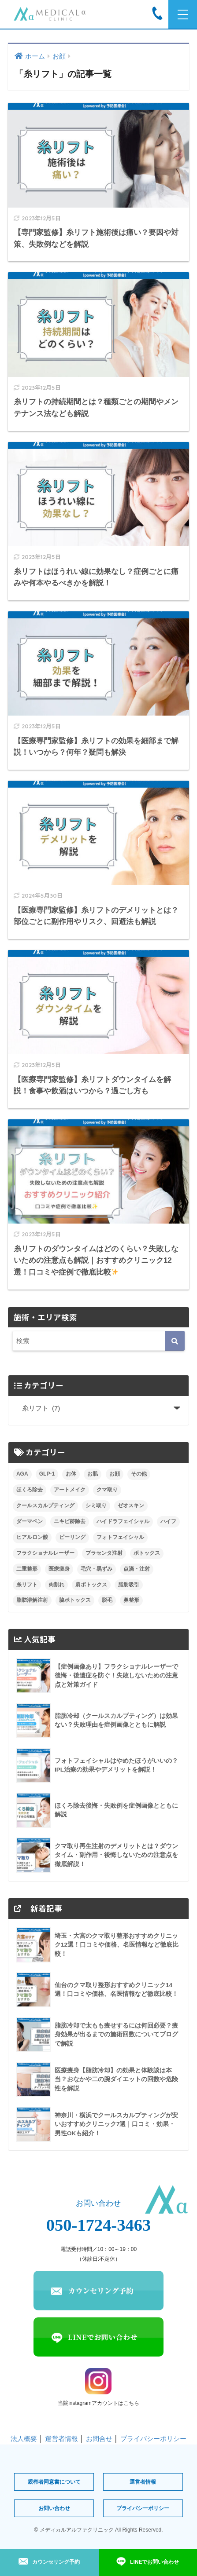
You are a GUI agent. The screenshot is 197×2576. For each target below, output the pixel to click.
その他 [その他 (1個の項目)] (139, 1474)
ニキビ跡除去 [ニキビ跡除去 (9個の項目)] (69, 1521)
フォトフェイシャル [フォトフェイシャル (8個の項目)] (120, 1537)
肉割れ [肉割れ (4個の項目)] (56, 1585)
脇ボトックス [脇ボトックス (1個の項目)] (75, 1600)
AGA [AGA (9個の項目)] (22, 1474)
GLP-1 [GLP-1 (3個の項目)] (47, 1474)
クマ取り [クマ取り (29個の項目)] (107, 1490)
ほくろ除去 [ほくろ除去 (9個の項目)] (29, 1490)
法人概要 (24, 2438)
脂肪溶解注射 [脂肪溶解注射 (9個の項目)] (32, 1600)
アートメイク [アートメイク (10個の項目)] (69, 1490)
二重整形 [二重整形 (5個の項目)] (26, 1569)
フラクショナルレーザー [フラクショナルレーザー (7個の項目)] (45, 1553)
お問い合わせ (54, 2508)
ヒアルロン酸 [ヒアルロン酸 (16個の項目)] (32, 1537)
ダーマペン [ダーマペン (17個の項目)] (29, 1521)
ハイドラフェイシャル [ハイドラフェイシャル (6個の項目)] (123, 1521)
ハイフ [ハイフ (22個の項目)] (168, 1521)
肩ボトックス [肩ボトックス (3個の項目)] (91, 1585)
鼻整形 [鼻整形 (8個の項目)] (131, 1600)
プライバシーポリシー (153, 2438)
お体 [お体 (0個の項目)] (71, 1474)
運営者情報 (61, 2438)
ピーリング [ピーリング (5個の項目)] (72, 1537)
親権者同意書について (54, 2482)
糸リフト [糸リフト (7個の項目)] (26, 1585)
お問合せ (99, 2438)
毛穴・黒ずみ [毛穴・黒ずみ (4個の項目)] (96, 1569)
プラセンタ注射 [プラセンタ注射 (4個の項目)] (104, 1553)
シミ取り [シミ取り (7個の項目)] (96, 1505)
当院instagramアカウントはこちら (98, 2387)
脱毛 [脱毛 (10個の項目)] (107, 1600)
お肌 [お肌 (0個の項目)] (92, 1474)
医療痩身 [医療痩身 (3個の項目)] (59, 1569)
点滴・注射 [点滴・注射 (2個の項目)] (136, 1569)
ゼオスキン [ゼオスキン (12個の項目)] (131, 1505)
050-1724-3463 (98, 2225)
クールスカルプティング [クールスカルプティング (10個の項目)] (45, 1505)
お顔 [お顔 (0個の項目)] (114, 1474)
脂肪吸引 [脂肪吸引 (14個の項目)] (128, 1585)
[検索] (175, 1341)
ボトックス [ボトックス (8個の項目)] (147, 1553)
